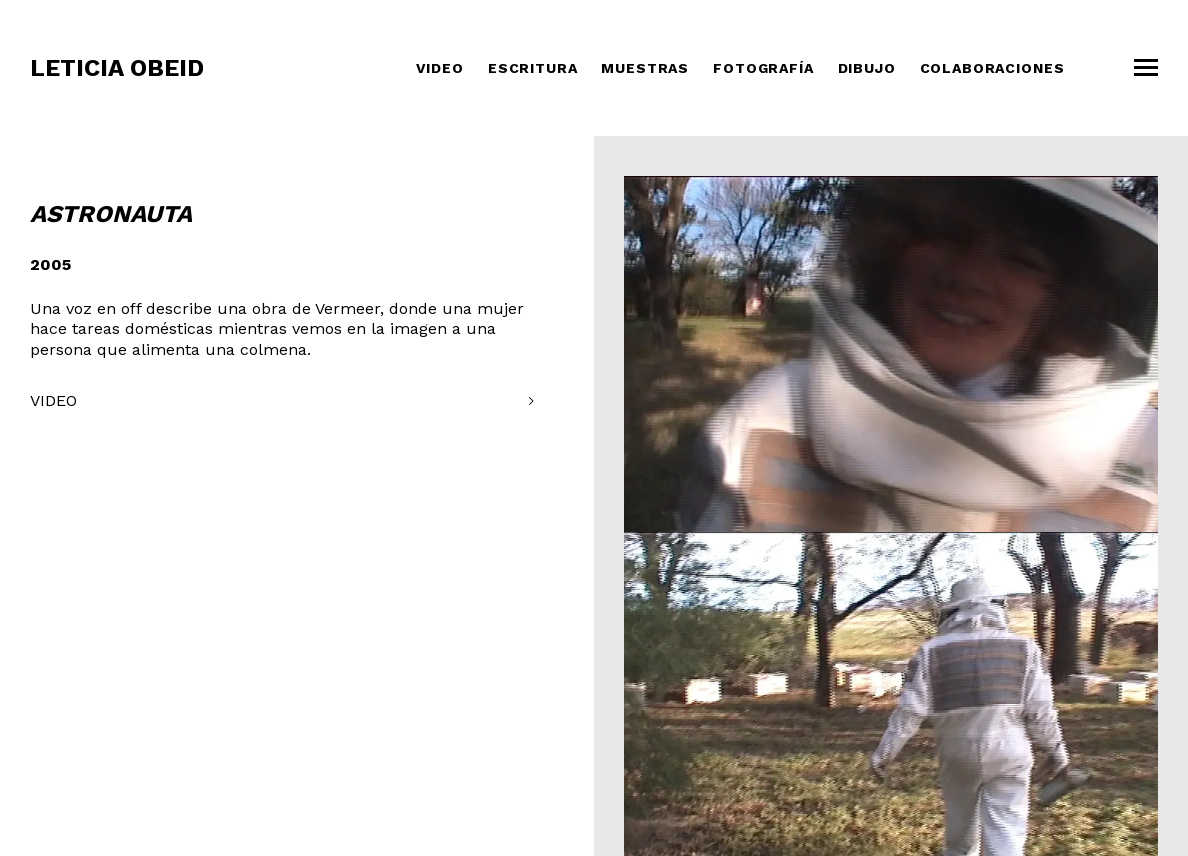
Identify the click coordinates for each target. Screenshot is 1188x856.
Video (440, 68)
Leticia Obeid (117, 68)
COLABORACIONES (992, 68)
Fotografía (763, 68)
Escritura (533, 68)
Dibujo (867, 68)
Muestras (645, 68)
